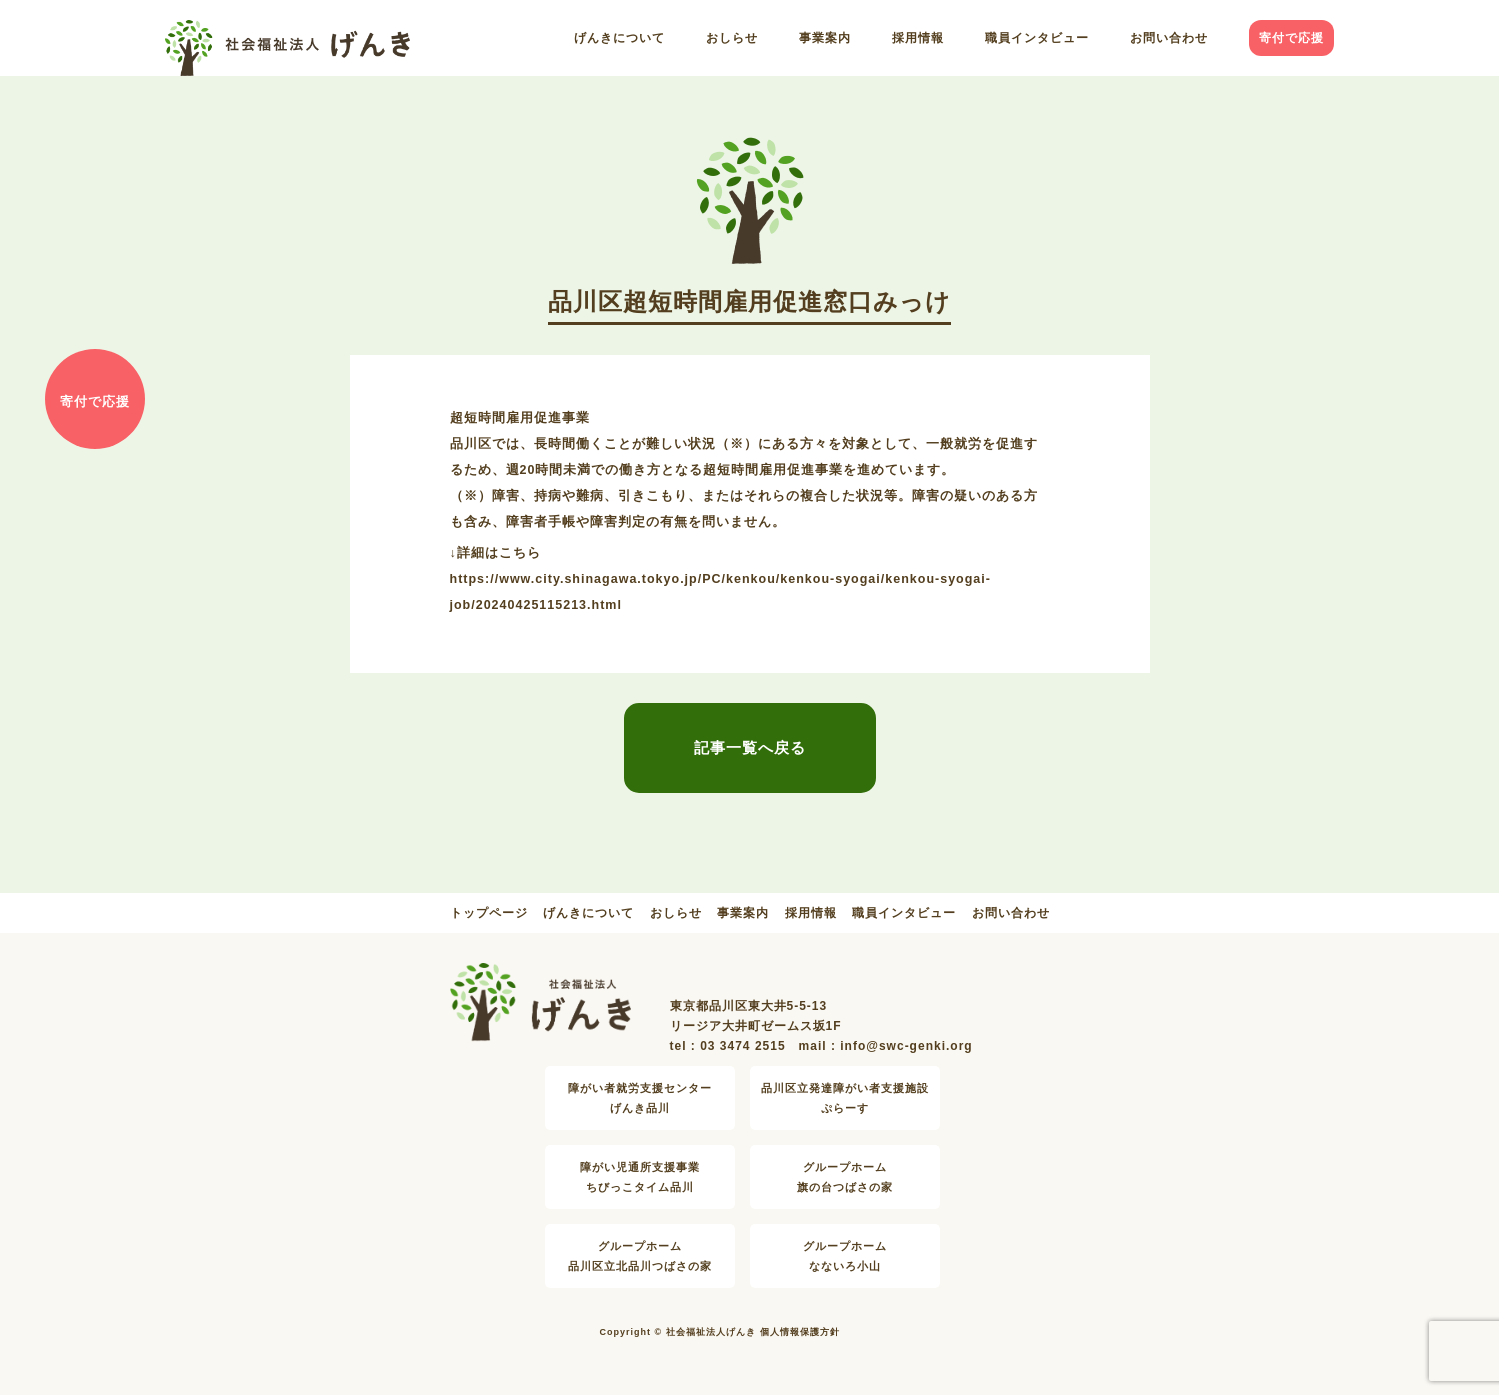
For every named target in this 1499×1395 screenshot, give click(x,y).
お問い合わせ (1169, 38)
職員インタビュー (1037, 38)
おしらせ (732, 38)
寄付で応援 (1291, 38)
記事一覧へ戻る (750, 747)
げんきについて (619, 38)
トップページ (489, 913)
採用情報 (918, 38)
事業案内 (825, 38)
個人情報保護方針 (800, 1332)
